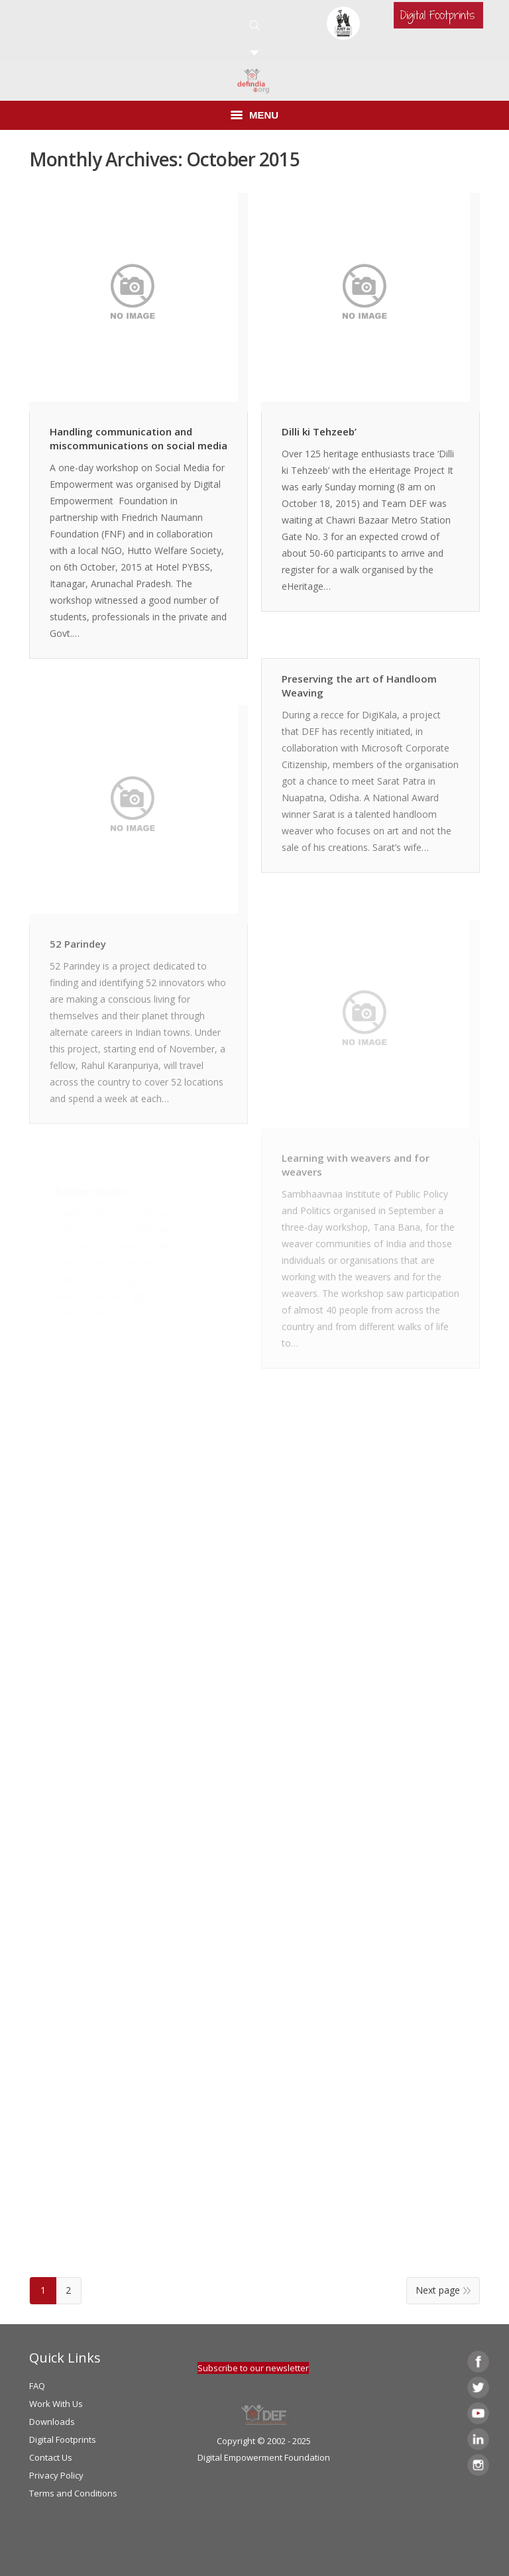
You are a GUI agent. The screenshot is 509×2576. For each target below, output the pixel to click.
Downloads (52, 2422)
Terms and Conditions (73, 2493)
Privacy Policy (56, 2475)
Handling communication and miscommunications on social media (138, 438)
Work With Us (56, 2404)
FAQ (37, 2386)
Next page (438, 2290)
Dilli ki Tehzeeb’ (319, 431)
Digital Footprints (62, 2439)
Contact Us (50, 2457)
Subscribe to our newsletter (253, 2368)
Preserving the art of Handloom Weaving (359, 685)
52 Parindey (78, 943)
